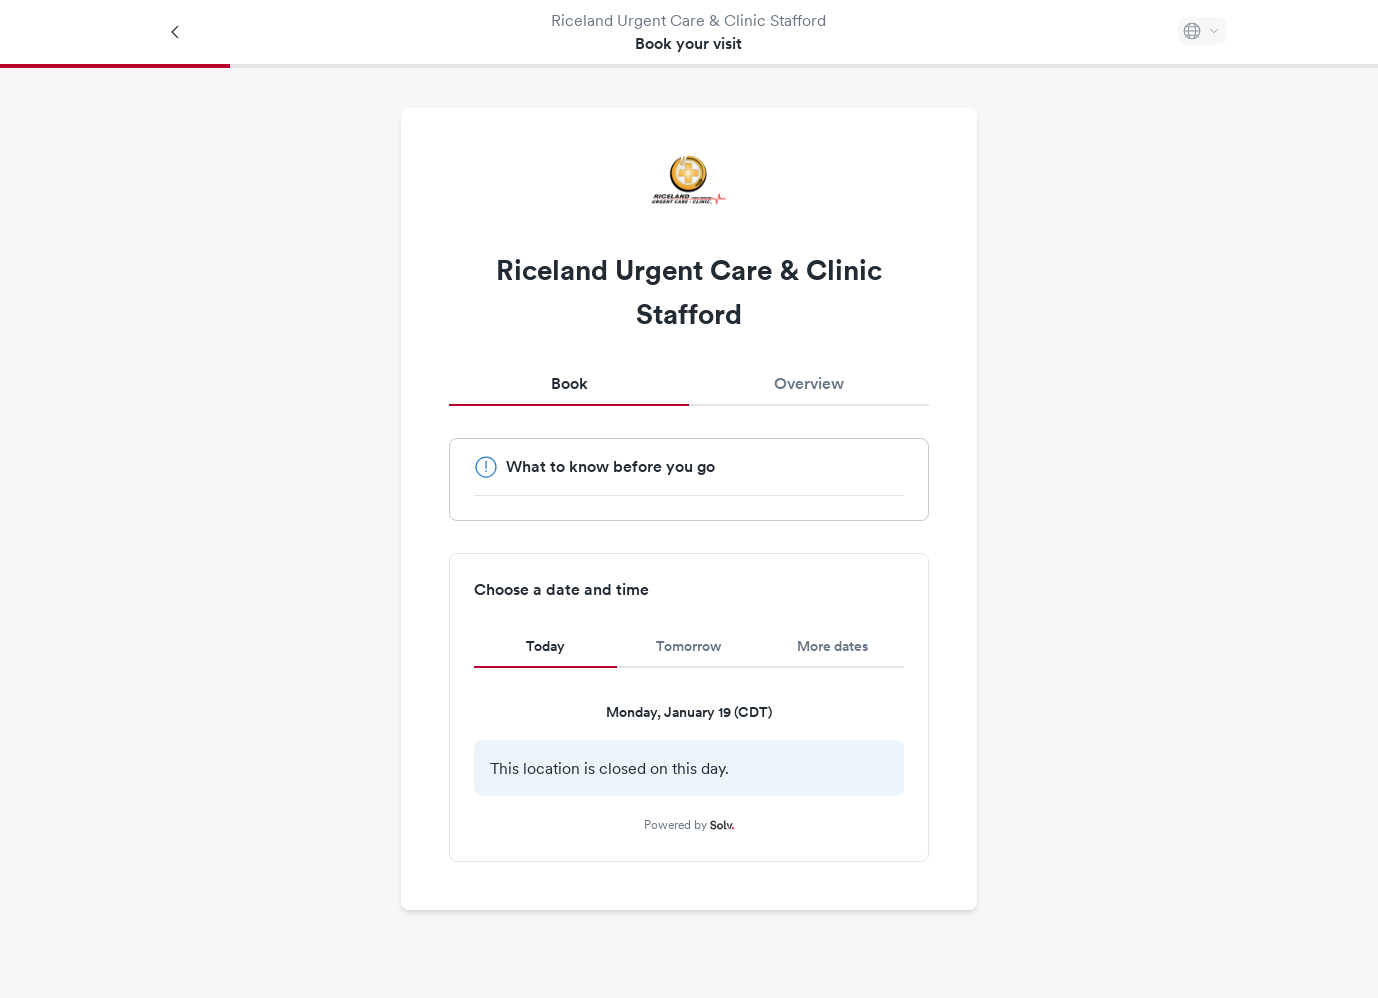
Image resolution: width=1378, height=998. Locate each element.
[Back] (176, 32)
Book (569, 383)
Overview (809, 383)
